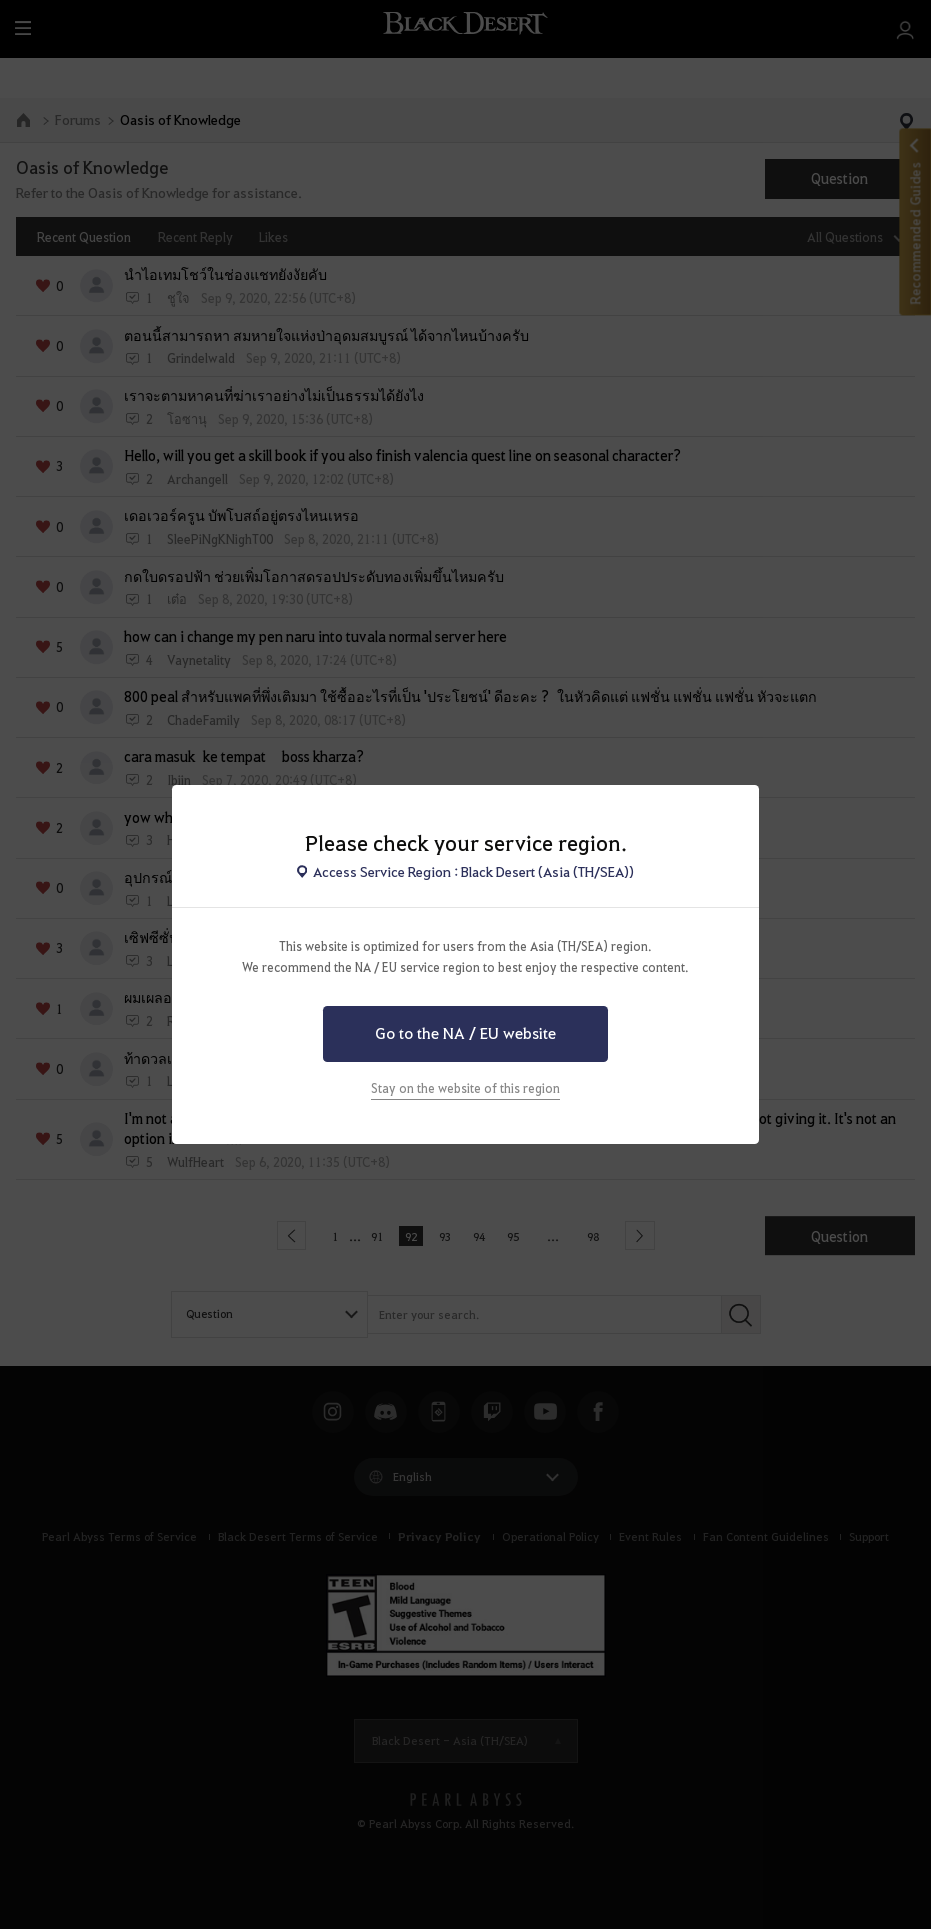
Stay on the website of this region (465, 1088)
